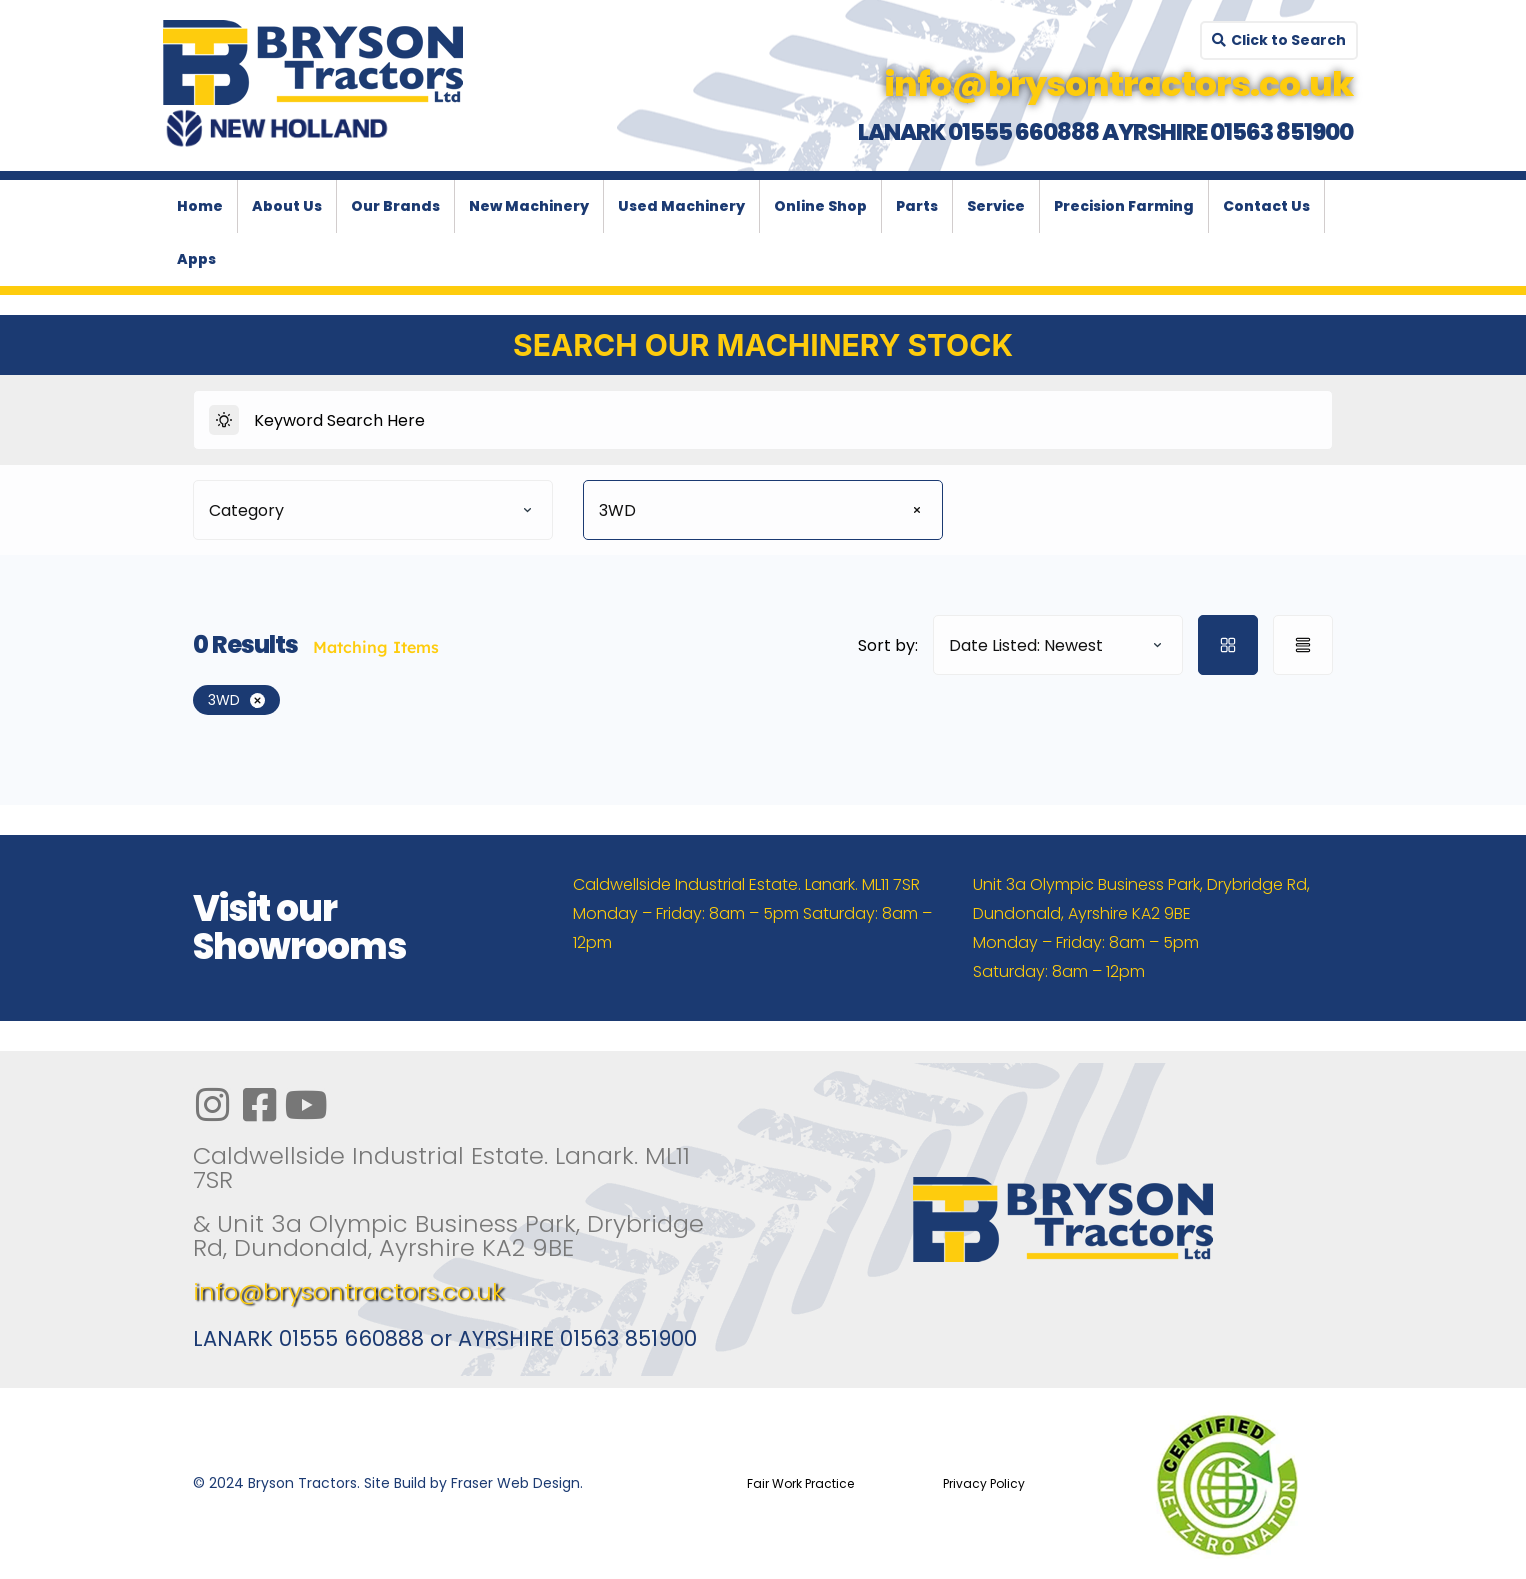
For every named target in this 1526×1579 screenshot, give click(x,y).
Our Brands (395, 206)
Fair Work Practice (800, 1483)
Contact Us (1266, 206)
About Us (287, 206)
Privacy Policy (984, 1483)
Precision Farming (1124, 206)
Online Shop (820, 206)
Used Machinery (681, 206)
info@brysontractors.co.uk (348, 1291)
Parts (917, 206)
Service (996, 206)
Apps (196, 259)
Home (200, 206)
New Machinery (529, 206)
